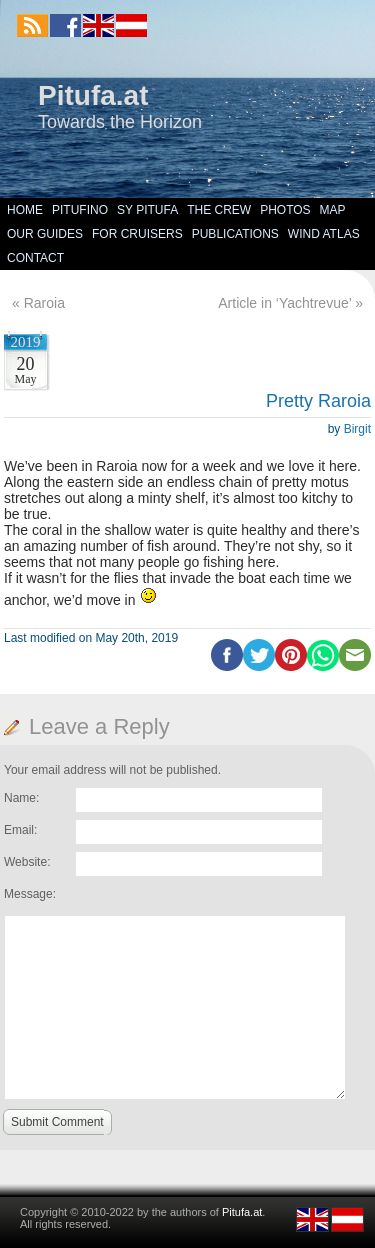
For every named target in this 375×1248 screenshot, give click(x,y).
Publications (235, 234)
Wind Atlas (324, 234)
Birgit (357, 429)
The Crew (219, 210)
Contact (35, 258)
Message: (30, 894)
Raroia (44, 303)
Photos (285, 210)
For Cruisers (137, 234)
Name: (21, 798)
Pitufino (80, 210)
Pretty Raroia (318, 401)
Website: (27, 862)
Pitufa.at (93, 95)
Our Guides (45, 234)
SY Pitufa (147, 210)
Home (25, 210)
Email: (20, 830)
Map (333, 210)
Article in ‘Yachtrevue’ (284, 303)
